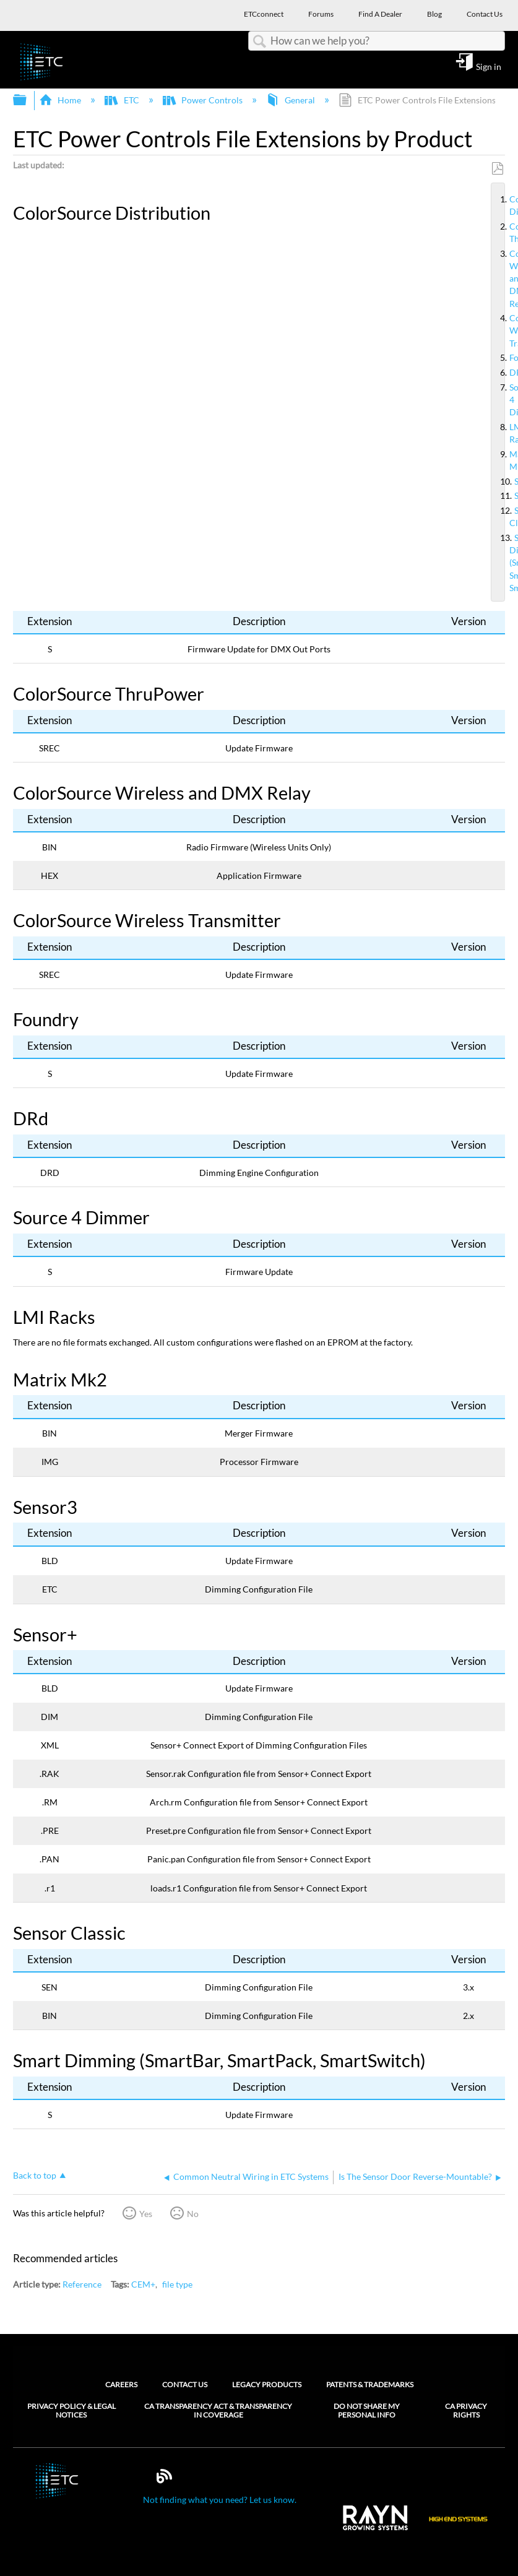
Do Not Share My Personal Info (367, 2410)
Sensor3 (504, 481)
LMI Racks (504, 433)
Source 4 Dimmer (504, 399)
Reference (82, 2284)
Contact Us (184, 2384)
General (291, 100)
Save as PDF (497, 168)
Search (259, 41)
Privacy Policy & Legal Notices (71, 2410)
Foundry (504, 358)
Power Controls (203, 100)
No (193, 2213)
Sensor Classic (504, 516)
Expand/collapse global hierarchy (28, 100)
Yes (145, 2213)
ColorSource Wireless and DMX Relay (504, 279)
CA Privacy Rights (466, 2410)
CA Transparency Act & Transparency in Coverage (218, 2410)
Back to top (34, 2175)
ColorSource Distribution (504, 205)
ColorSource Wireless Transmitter (504, 330)
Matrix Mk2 (504, 460)
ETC (122, 100)
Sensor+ (504, 496)
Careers (121, 2384)
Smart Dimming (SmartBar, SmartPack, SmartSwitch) (504, 563)
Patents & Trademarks (369, 2384)
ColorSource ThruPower (504, 232)
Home (61, 100)
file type (177, 2284)
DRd (504, 372)
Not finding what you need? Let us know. (219, 2499)
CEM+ (143, 2284)
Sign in (488, 66)
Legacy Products (266, 2384)
